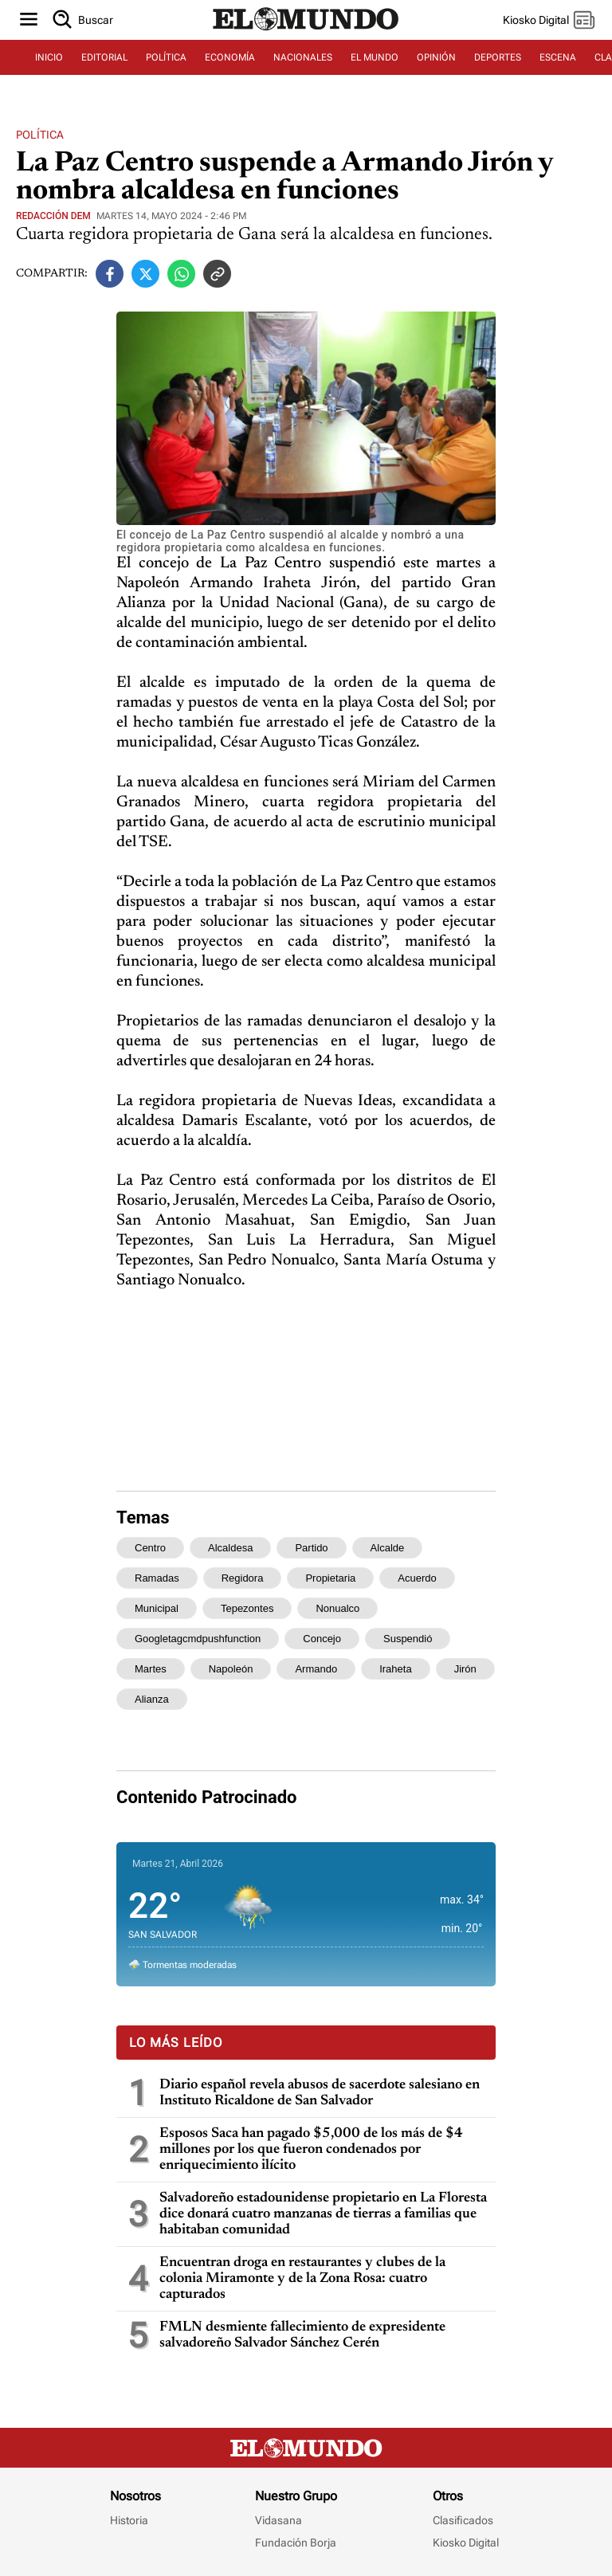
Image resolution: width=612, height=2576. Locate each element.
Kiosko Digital (466, 2542)
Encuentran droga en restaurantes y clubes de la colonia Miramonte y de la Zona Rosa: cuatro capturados (302, 2279)
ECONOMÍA (230, 57)
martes (151, 1669)
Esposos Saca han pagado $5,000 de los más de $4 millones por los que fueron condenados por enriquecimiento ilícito (311, 2150)
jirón (465, 1669)
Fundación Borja (295, 2542)
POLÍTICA (166, 57)
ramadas (157, 1578)
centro (150, 1548)
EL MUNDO (374, 57)
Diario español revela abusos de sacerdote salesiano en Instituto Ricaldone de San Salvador (319, 2093)
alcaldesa (230, 1548)
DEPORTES (497, 57)
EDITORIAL (104, 57)
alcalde (388, 1548)
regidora (243, 1578)
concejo (322, 1639)
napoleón (231, 1669)
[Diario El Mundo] (306, 31)
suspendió (407, 1639)
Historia (129, 2520)
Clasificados (463, 2520)
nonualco (337, 1608)
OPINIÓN (436, 57)
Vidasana (278, 2520)
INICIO (49, 57)
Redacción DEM (53, 216)
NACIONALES (302, 57)
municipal (156, 1608)
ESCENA (557, 57)
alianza (152, 1699)
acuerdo (417, 1578)
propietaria (330, 1578)
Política (40, 134)
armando (316, 1669)
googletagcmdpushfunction (198, 1639)
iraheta (395, 1669)
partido (311, 1548)
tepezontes (247, 1608)
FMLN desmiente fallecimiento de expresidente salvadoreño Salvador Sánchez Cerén (302, 2335)
